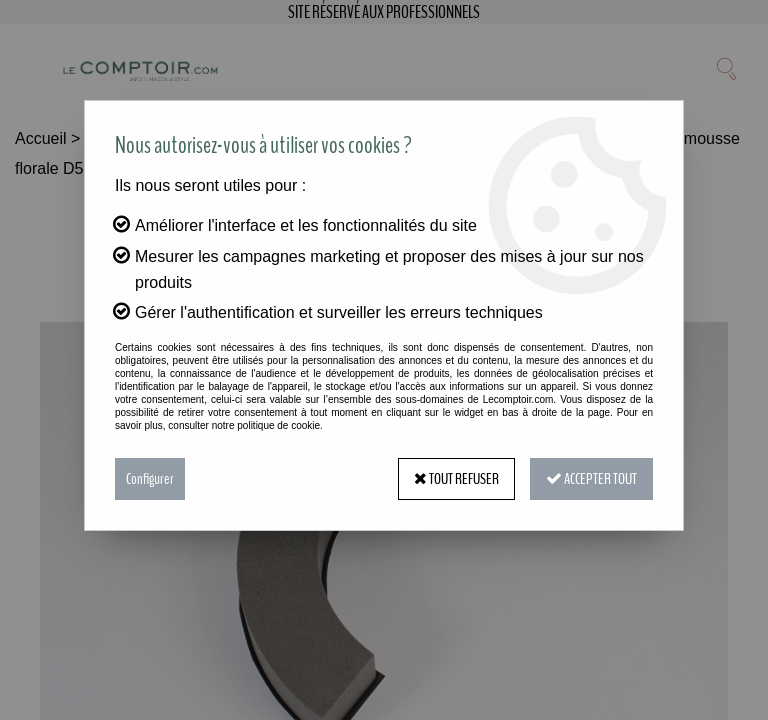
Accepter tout (591, 479)
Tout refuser (456, 479)
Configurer (150, 479)
